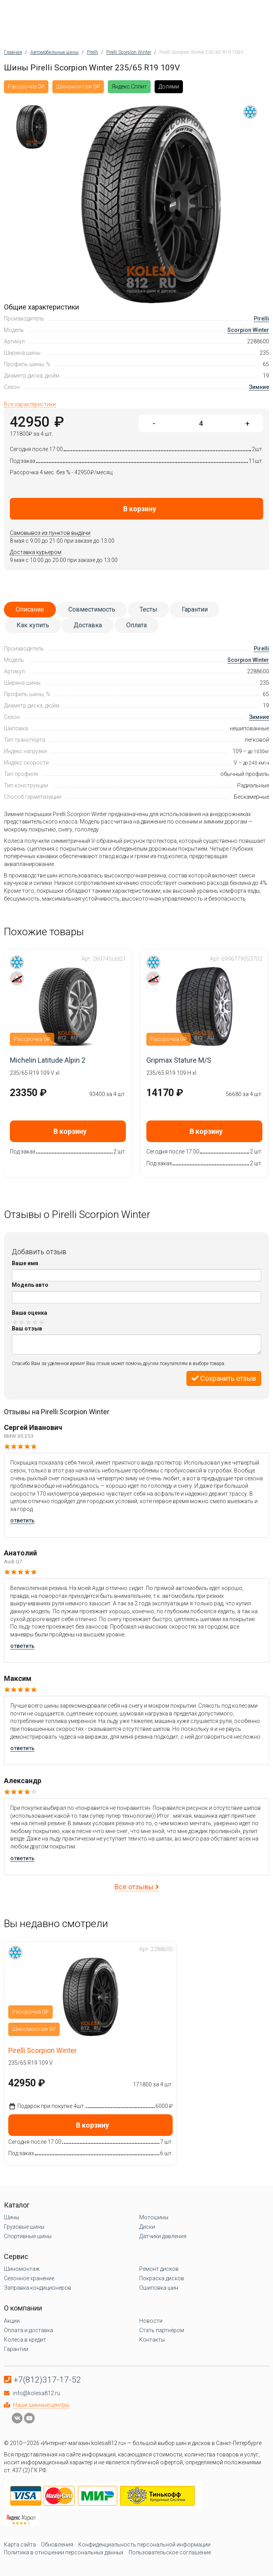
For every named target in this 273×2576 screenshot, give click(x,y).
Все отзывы (136, 1887)
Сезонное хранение (29, 2278)
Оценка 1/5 (15, 1322)
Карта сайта (20, 2544)
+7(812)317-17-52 (47, 2379)
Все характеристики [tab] (30, 404)
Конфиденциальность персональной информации (144, 2544)
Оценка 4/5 (35, 1322)
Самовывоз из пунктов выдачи (50, 533)
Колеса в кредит (25, 2339)
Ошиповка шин (158, 2288)
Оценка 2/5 (21, 1322)
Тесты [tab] (148, 609)
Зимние (259, 387)
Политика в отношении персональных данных (64, 2552)
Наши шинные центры (41, 2405)
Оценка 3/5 (28, 1322)
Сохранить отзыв (224, 1378)
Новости (150, 2321)
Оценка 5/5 (42, 1322)
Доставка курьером (35, 552)
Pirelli (261, 318)
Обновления (57, 2544)
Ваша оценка (29, 1313)
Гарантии (16, 2349)
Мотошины (153, 2217)
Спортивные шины (28, 2236)
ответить (22, 1520)
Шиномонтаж (22, 2269)
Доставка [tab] (88, 625)
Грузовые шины (24, 2227)
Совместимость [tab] (91, 609)
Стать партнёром (161, 2330)
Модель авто (30, 1285)
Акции (12, 2321)
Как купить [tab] (33, 625)
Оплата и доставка (28, 2330)
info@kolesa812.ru (36, 2393)
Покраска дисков (161, 2278)
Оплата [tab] (136, 625)
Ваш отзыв (27, 1328)
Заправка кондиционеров (37, 2288)
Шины (11, 2217)
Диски (147, 2227)
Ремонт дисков (159, 2269)
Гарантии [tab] (195, 609)
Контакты (152, 2339)
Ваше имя (25, 1263)
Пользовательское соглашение (170, 2552)
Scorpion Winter (248, 330)
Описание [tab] (30, 609)
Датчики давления (162, 2236)
